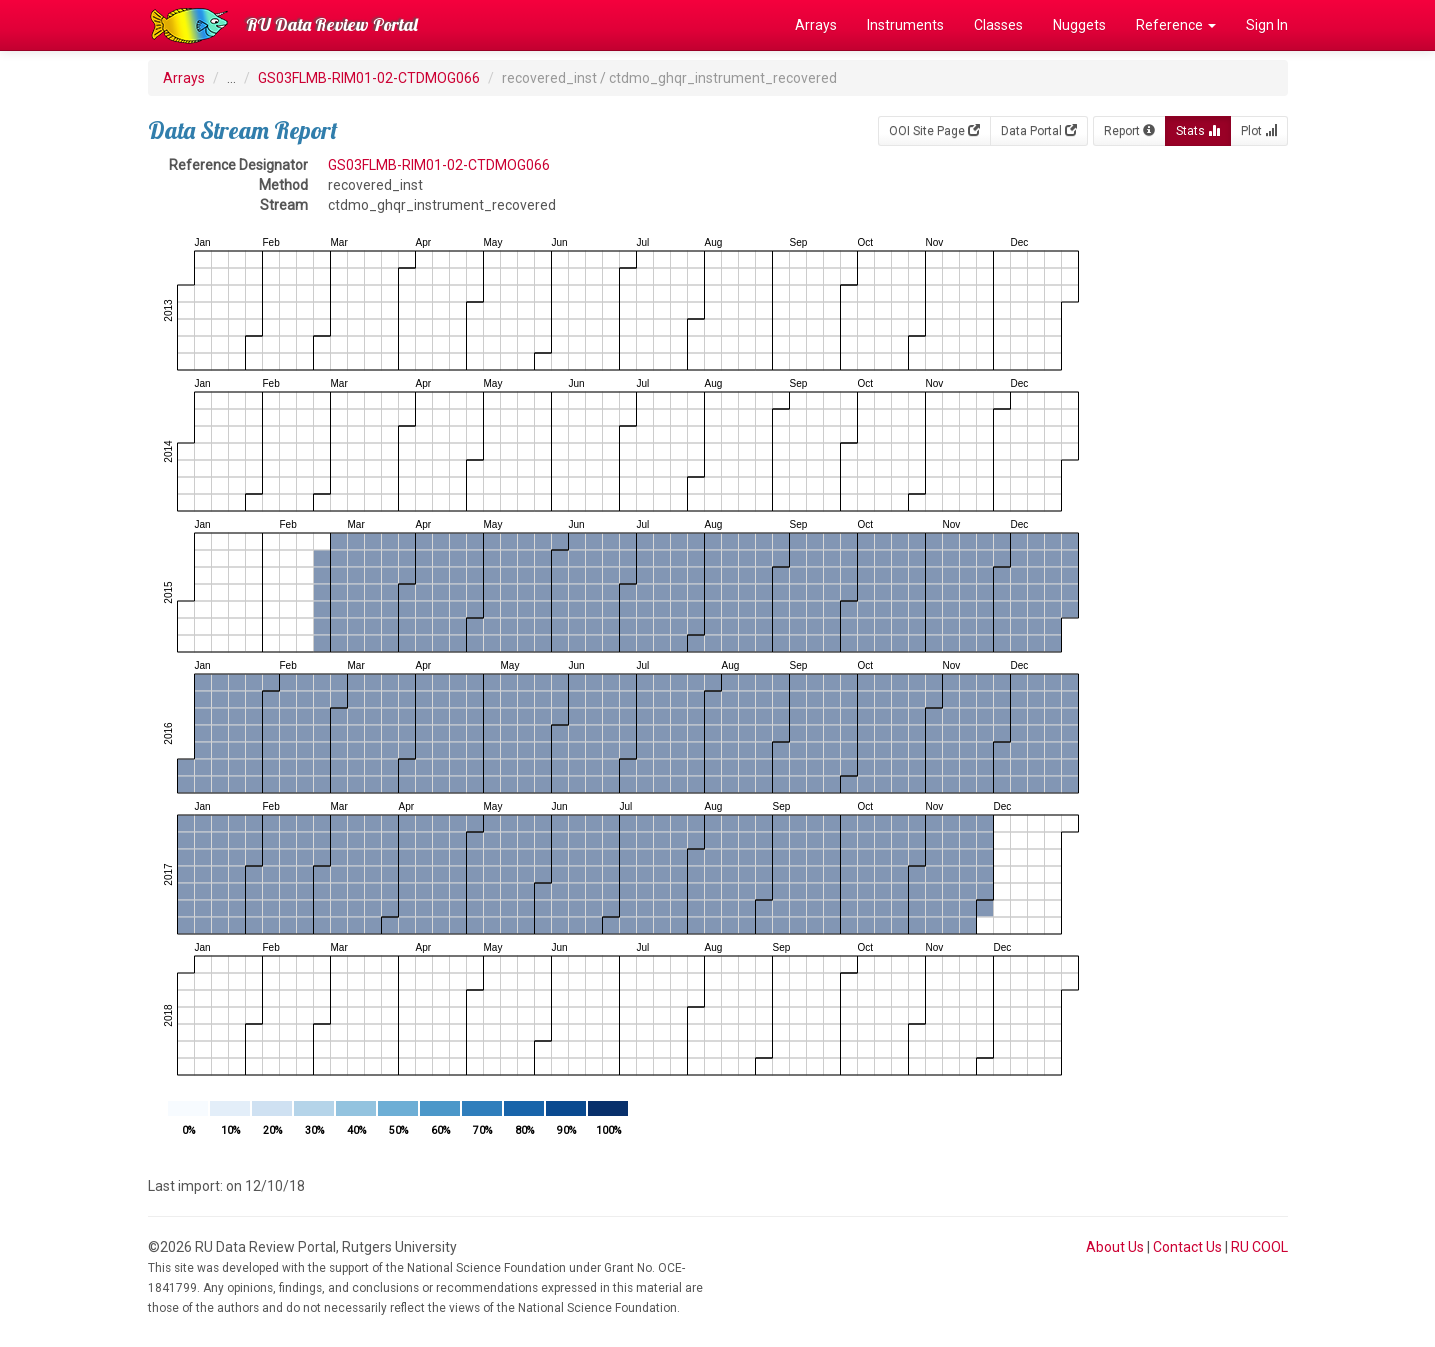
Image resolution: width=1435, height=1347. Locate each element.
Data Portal (1039, 131)
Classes (998, 25)
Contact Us (1187, 1247)
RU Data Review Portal (332, 24)
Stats (1198, 131)
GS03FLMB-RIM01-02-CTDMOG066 (369, 78)
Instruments (905, 25)
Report (1129, 131)
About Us (1115, 1247)
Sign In (1267, 25)
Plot (1259, 131)
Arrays (816, 25)
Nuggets (1079, 25)
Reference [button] (1176, 25)
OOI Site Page (934, 131)
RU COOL (1259, 1247)
